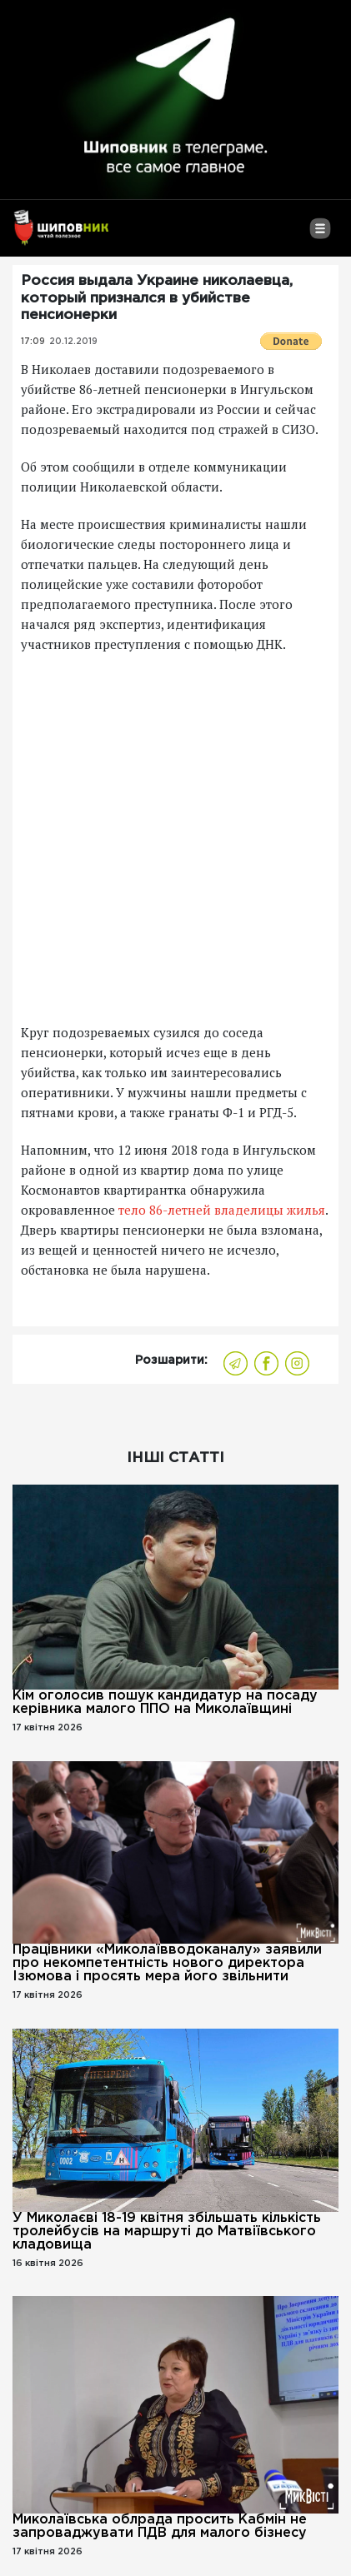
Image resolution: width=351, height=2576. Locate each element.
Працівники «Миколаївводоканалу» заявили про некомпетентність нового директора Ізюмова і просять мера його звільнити (167, 1963)
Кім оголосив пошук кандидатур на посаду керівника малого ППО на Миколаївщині (165, 1702)
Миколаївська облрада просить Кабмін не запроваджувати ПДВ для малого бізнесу (160, 2526)
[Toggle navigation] (319, 235)
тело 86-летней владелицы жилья (221, 1209)
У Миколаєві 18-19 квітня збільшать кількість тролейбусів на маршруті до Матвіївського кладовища (167, 2231)
